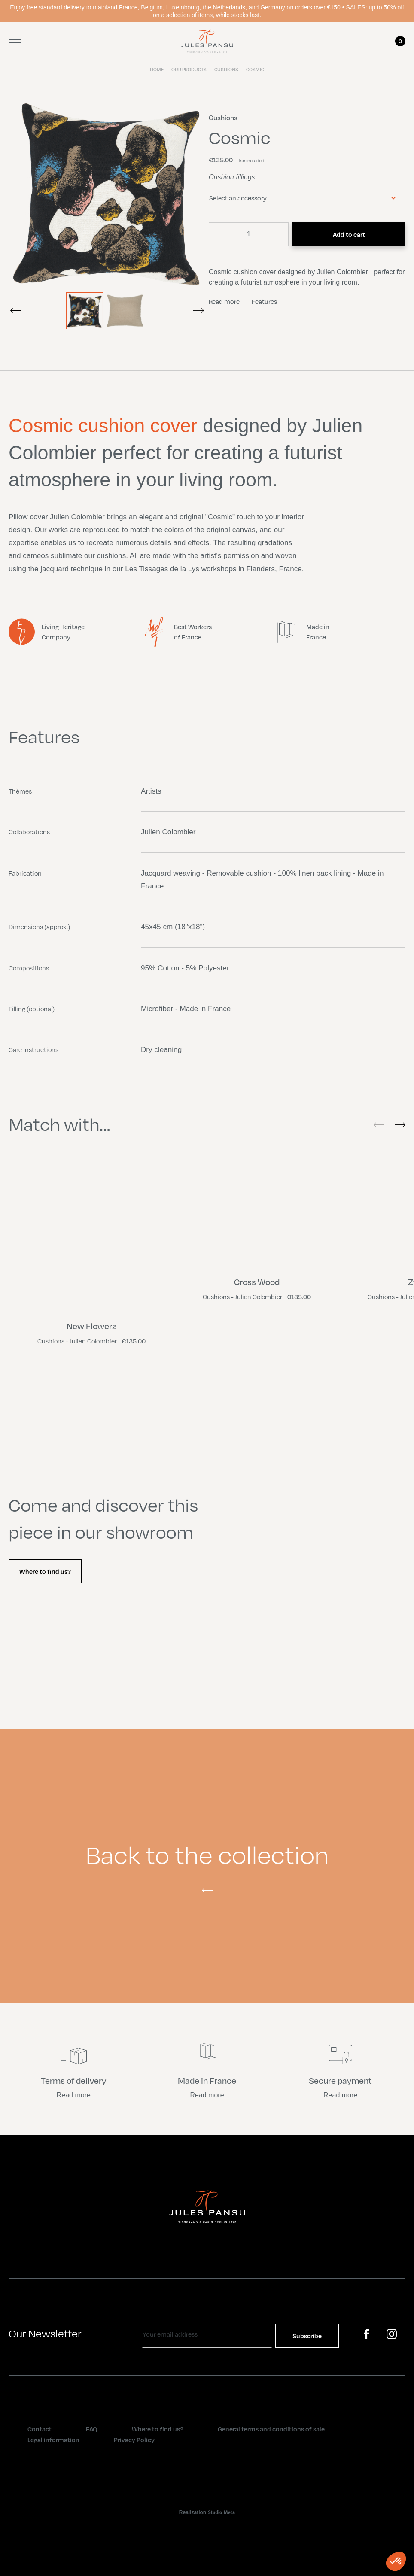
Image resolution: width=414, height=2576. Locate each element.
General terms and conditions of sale (271, 2429)
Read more (224, 301)
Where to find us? (45, 1571)
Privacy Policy (134, 2439)
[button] (396, 2561)
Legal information (53, 2439)
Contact (39, 2429)
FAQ (91, 2429)
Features (264, 301)
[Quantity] (248, 234)
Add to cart (349, 234)
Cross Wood (257, 1281)
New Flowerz (91, 1326)
